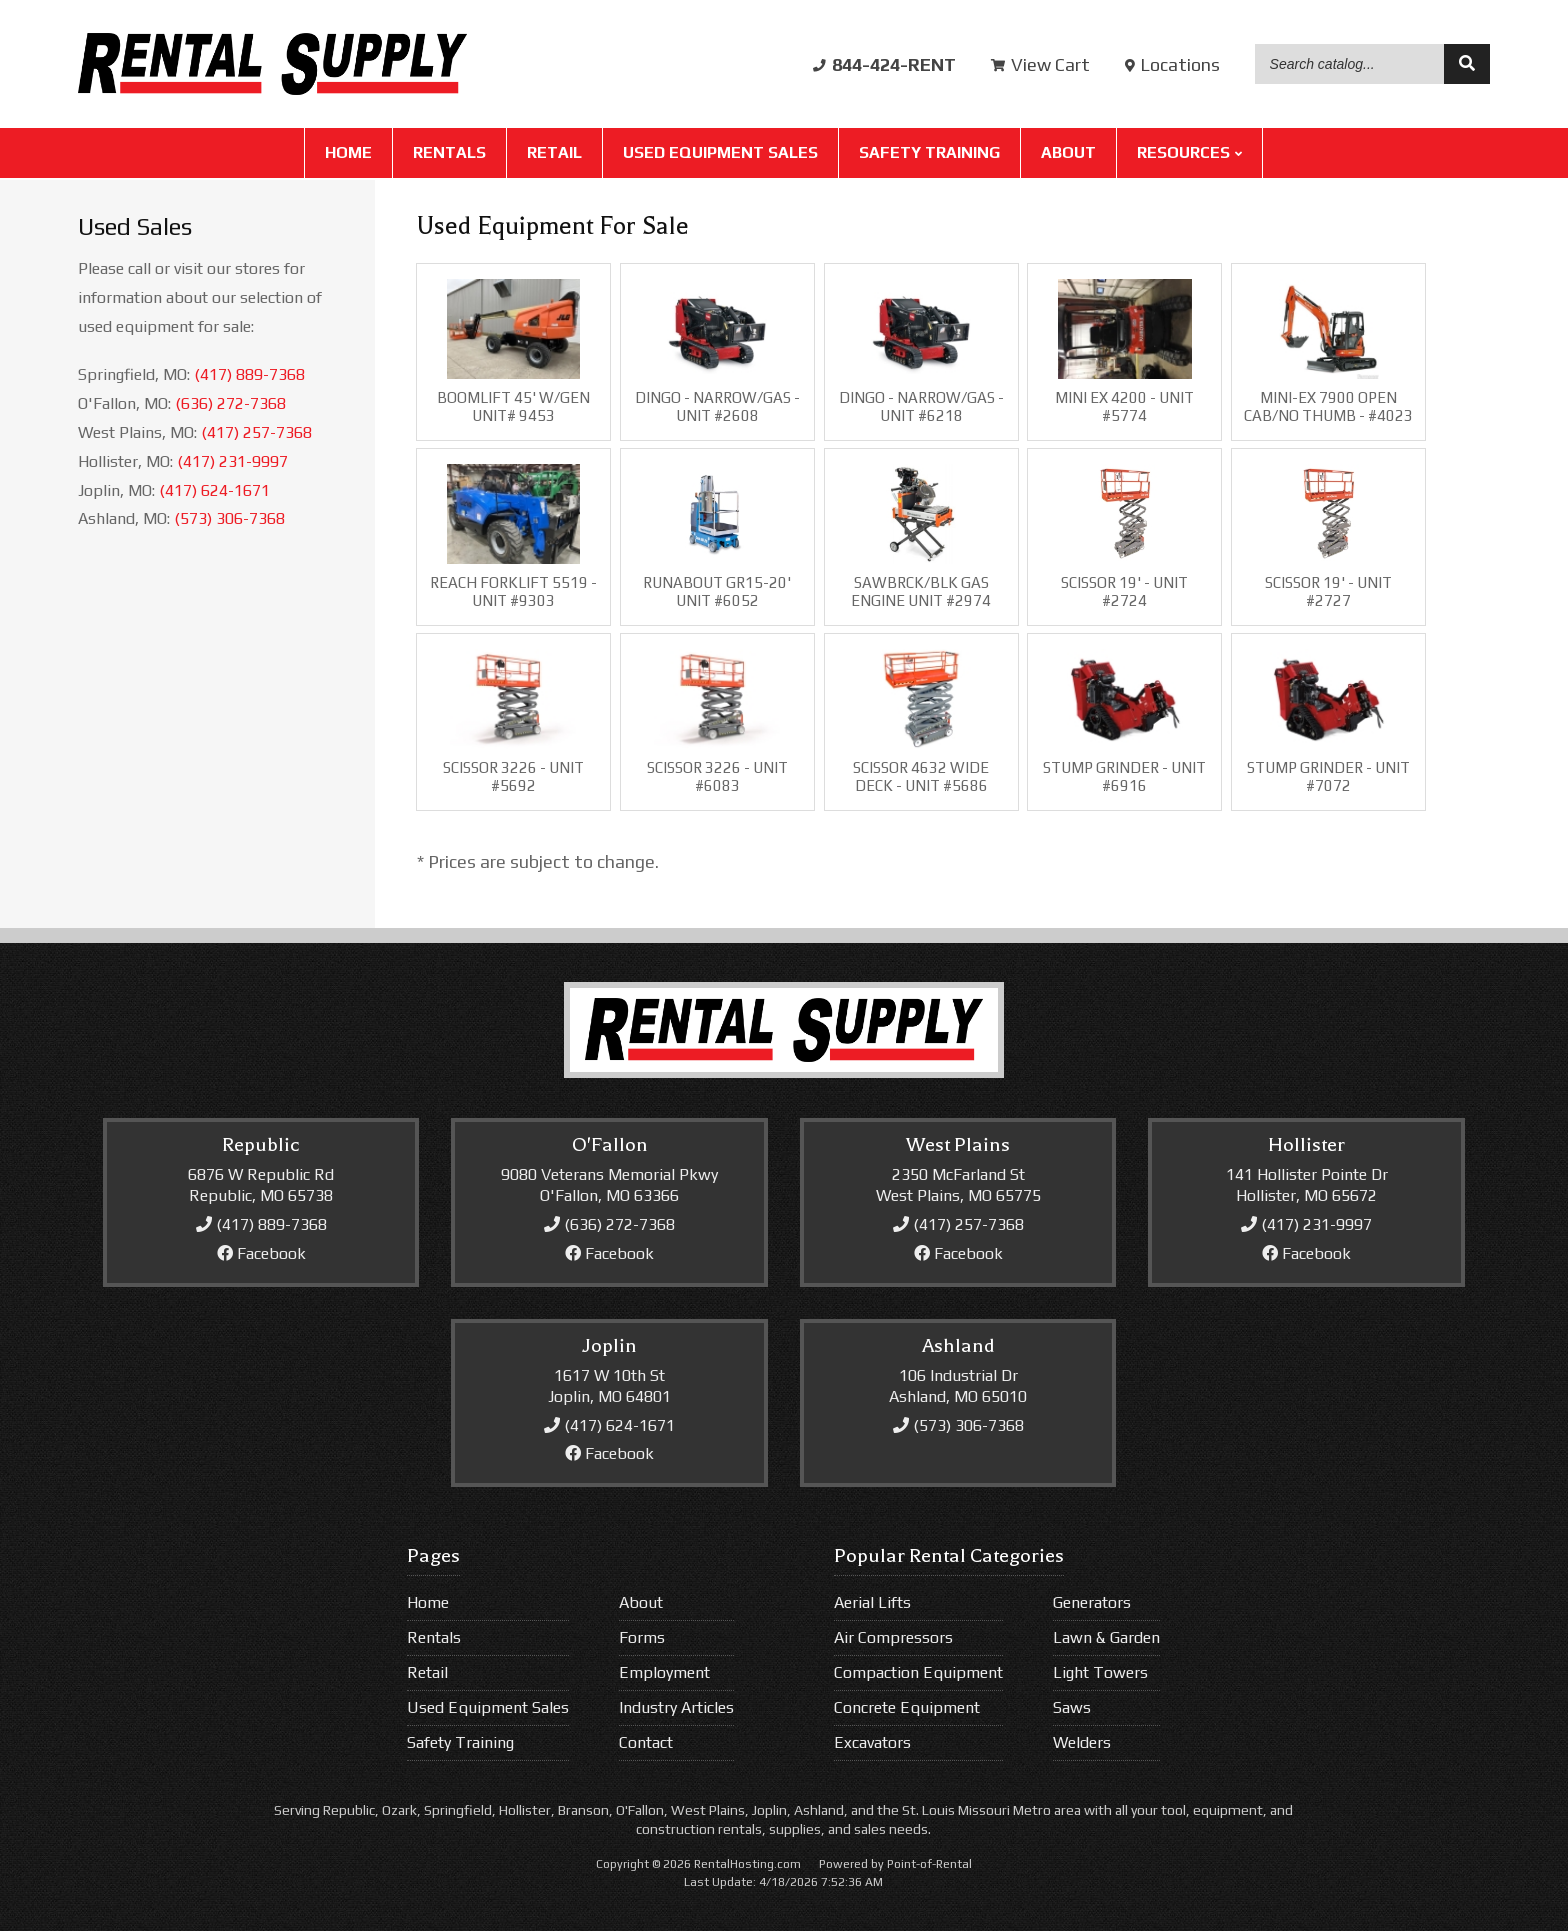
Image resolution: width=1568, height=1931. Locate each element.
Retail (554, 154)
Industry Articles (676, 1707)
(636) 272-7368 (230, 403)
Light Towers (1100, 1672)
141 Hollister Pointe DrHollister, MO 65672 (1307, 1185)
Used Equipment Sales (720, 154)
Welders (1082, 1742)
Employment (664, 1672)
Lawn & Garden (1106, 1637)
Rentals (449, 154)
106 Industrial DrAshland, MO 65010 (958, 1386)
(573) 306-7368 (229, 518)
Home (348, 154)
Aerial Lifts (872, 1602)
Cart (1040, 65)
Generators (1092, 1602)
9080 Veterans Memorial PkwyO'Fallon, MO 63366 (609, 1185)
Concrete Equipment (907, 1707)
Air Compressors (893, 1637)
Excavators (872, 1742)
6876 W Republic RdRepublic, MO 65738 (261, 1185)
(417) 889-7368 (249, 374)
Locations (1172, 65)
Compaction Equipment (918, 1672)
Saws (1072, 1707)
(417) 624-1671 (214, 490)
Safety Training (929, 154)
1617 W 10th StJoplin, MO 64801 (609, 1386)
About (1068, 154)
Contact (646, 1742)
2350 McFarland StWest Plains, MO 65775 (958, 1185)
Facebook (261, 1253)
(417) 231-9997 (232, 461)
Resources (1189, 154)
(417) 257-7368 (256, 432)
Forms (642, 1637)
